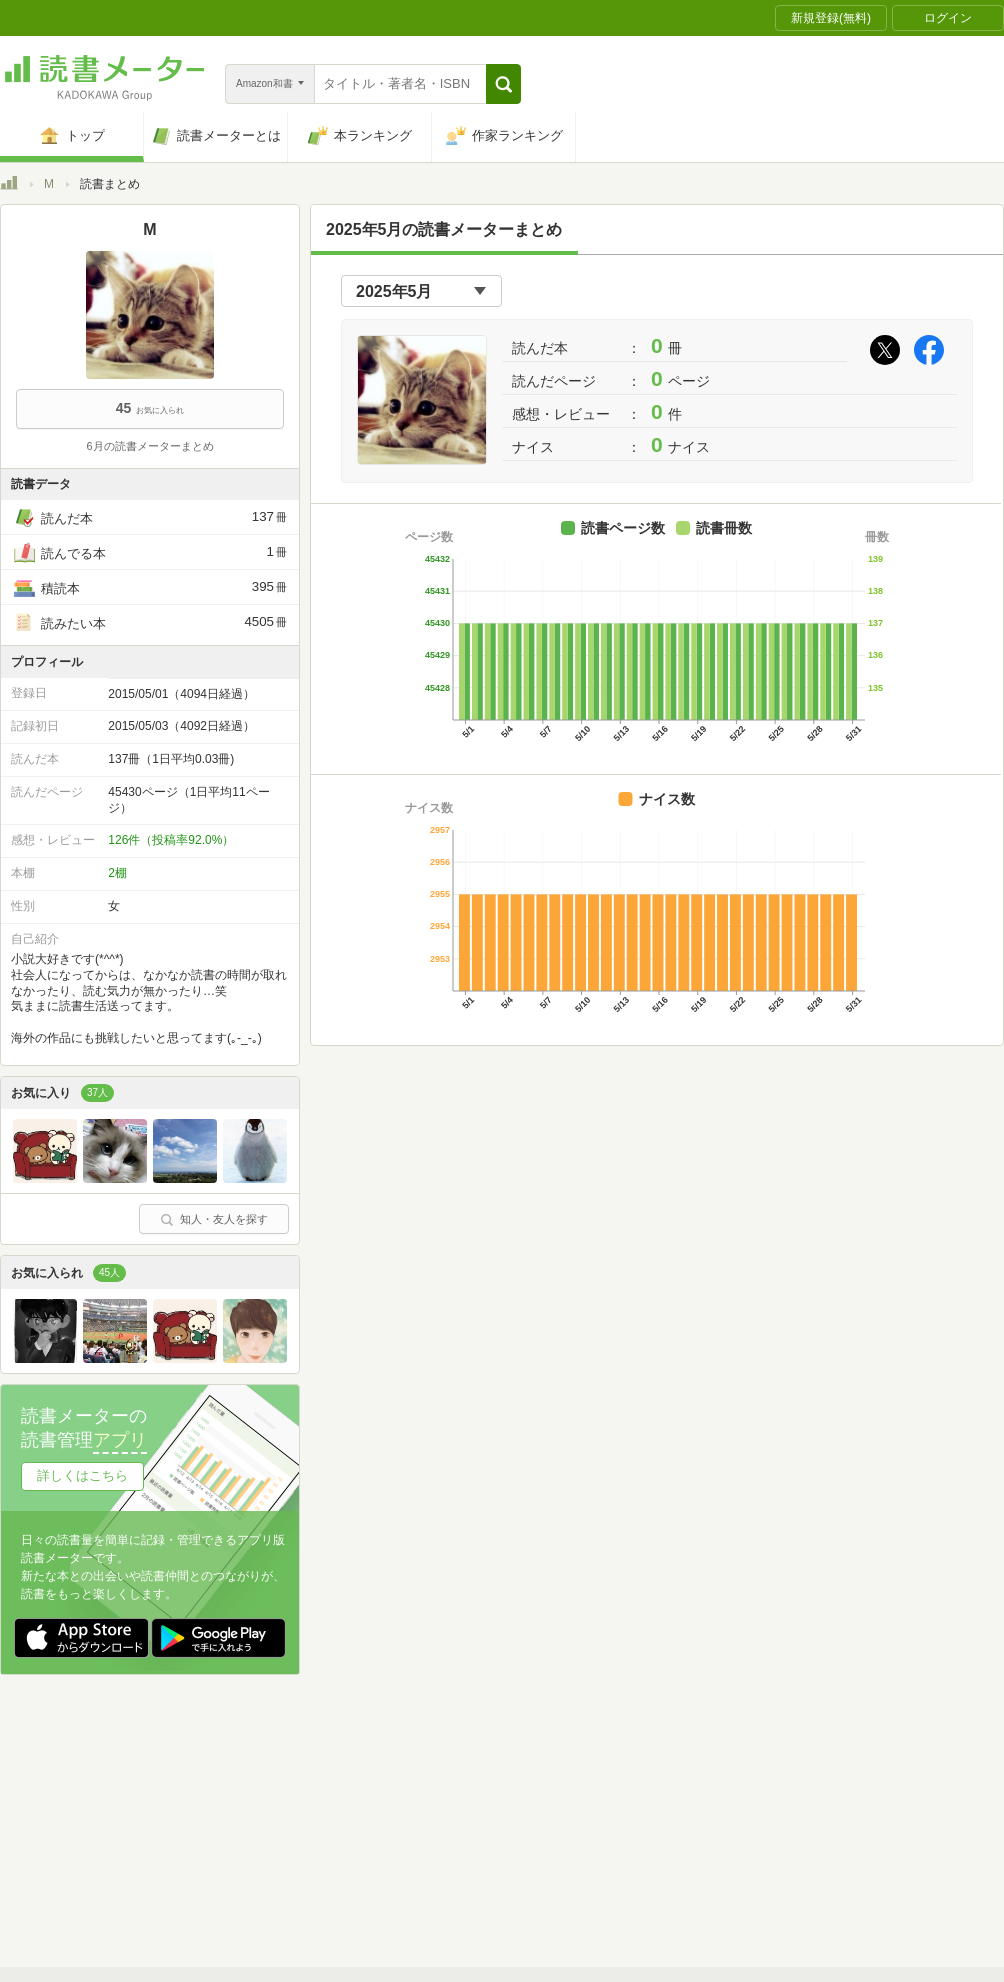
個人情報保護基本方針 (382, 1818)
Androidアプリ (280, 1880)
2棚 (117, 873)
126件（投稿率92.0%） (171, 840)
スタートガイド (412, 1787)
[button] (503, 84)
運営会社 (266, 1818)
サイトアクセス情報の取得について (807, 1818)
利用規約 (510, 1787)
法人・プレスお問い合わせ (450, 1849)
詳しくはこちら (82, 1475)
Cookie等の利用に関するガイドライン (576, 1818)
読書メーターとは (290, 1787)
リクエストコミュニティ (620, 1849)
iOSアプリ (379, 1880)
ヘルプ (260, 1849)
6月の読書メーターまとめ (149, 446)
